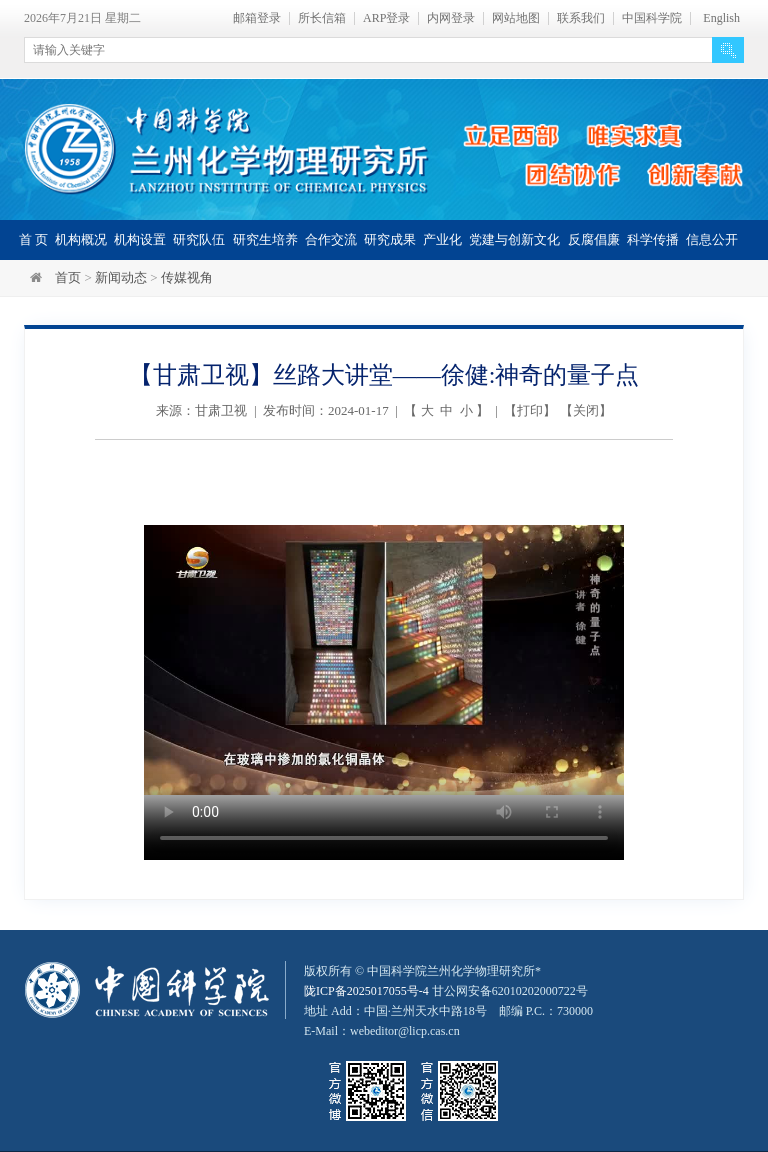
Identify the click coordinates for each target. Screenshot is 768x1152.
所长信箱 (322, 18)
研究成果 (390, 239)
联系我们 (581, 18)
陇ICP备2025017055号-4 (366, 991)
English (721, 18)
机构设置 (140, 239)
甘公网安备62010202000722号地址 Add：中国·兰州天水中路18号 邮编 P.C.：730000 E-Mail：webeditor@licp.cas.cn (448, 1011)
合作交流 (331, 239)
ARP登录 (386, 18)
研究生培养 (265, 239)
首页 (68, 277)
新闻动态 (121, 277)
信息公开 (712, 239)
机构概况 (81, 239)
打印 (530, 410)
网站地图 (516, 18)
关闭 (586, 410)
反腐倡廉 (594, 239)
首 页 (33, 239)
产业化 (442, 239)
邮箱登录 (257, 18)
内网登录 (451, 18)
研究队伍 (199, 239)
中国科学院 (652, 18)
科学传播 (653, 239)
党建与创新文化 (514, 239)
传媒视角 (187, 277)
